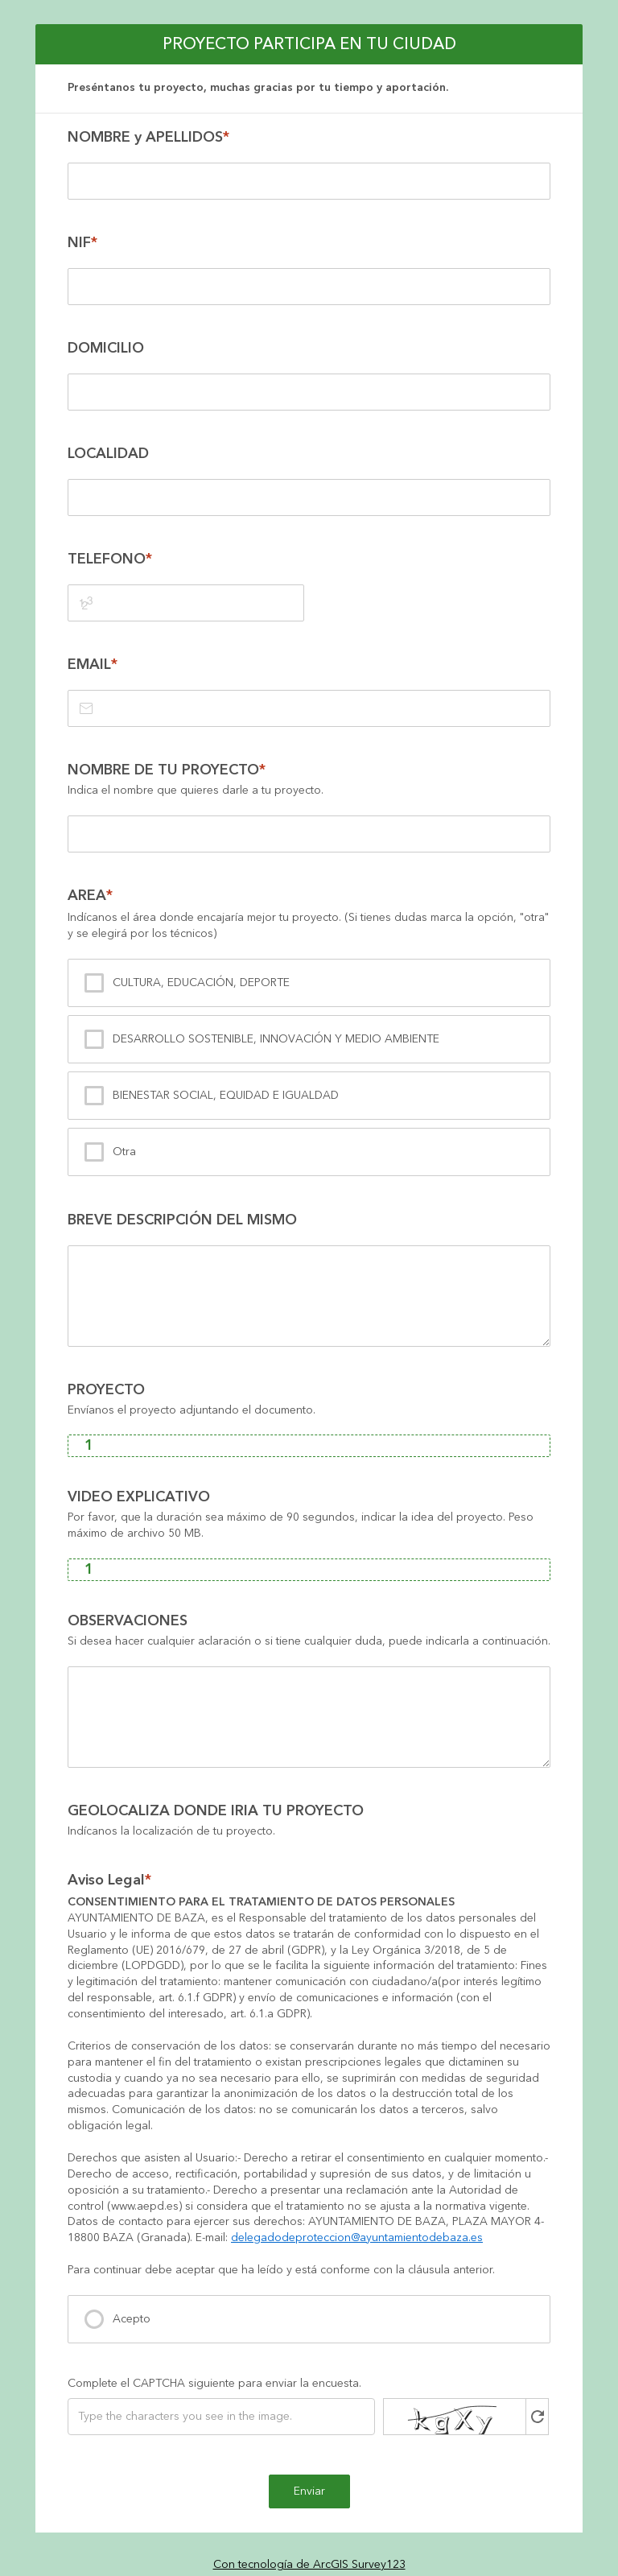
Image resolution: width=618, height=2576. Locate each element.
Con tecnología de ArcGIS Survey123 (309, 2564)
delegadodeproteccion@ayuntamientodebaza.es (357, 2238)
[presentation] (309, 1420)
